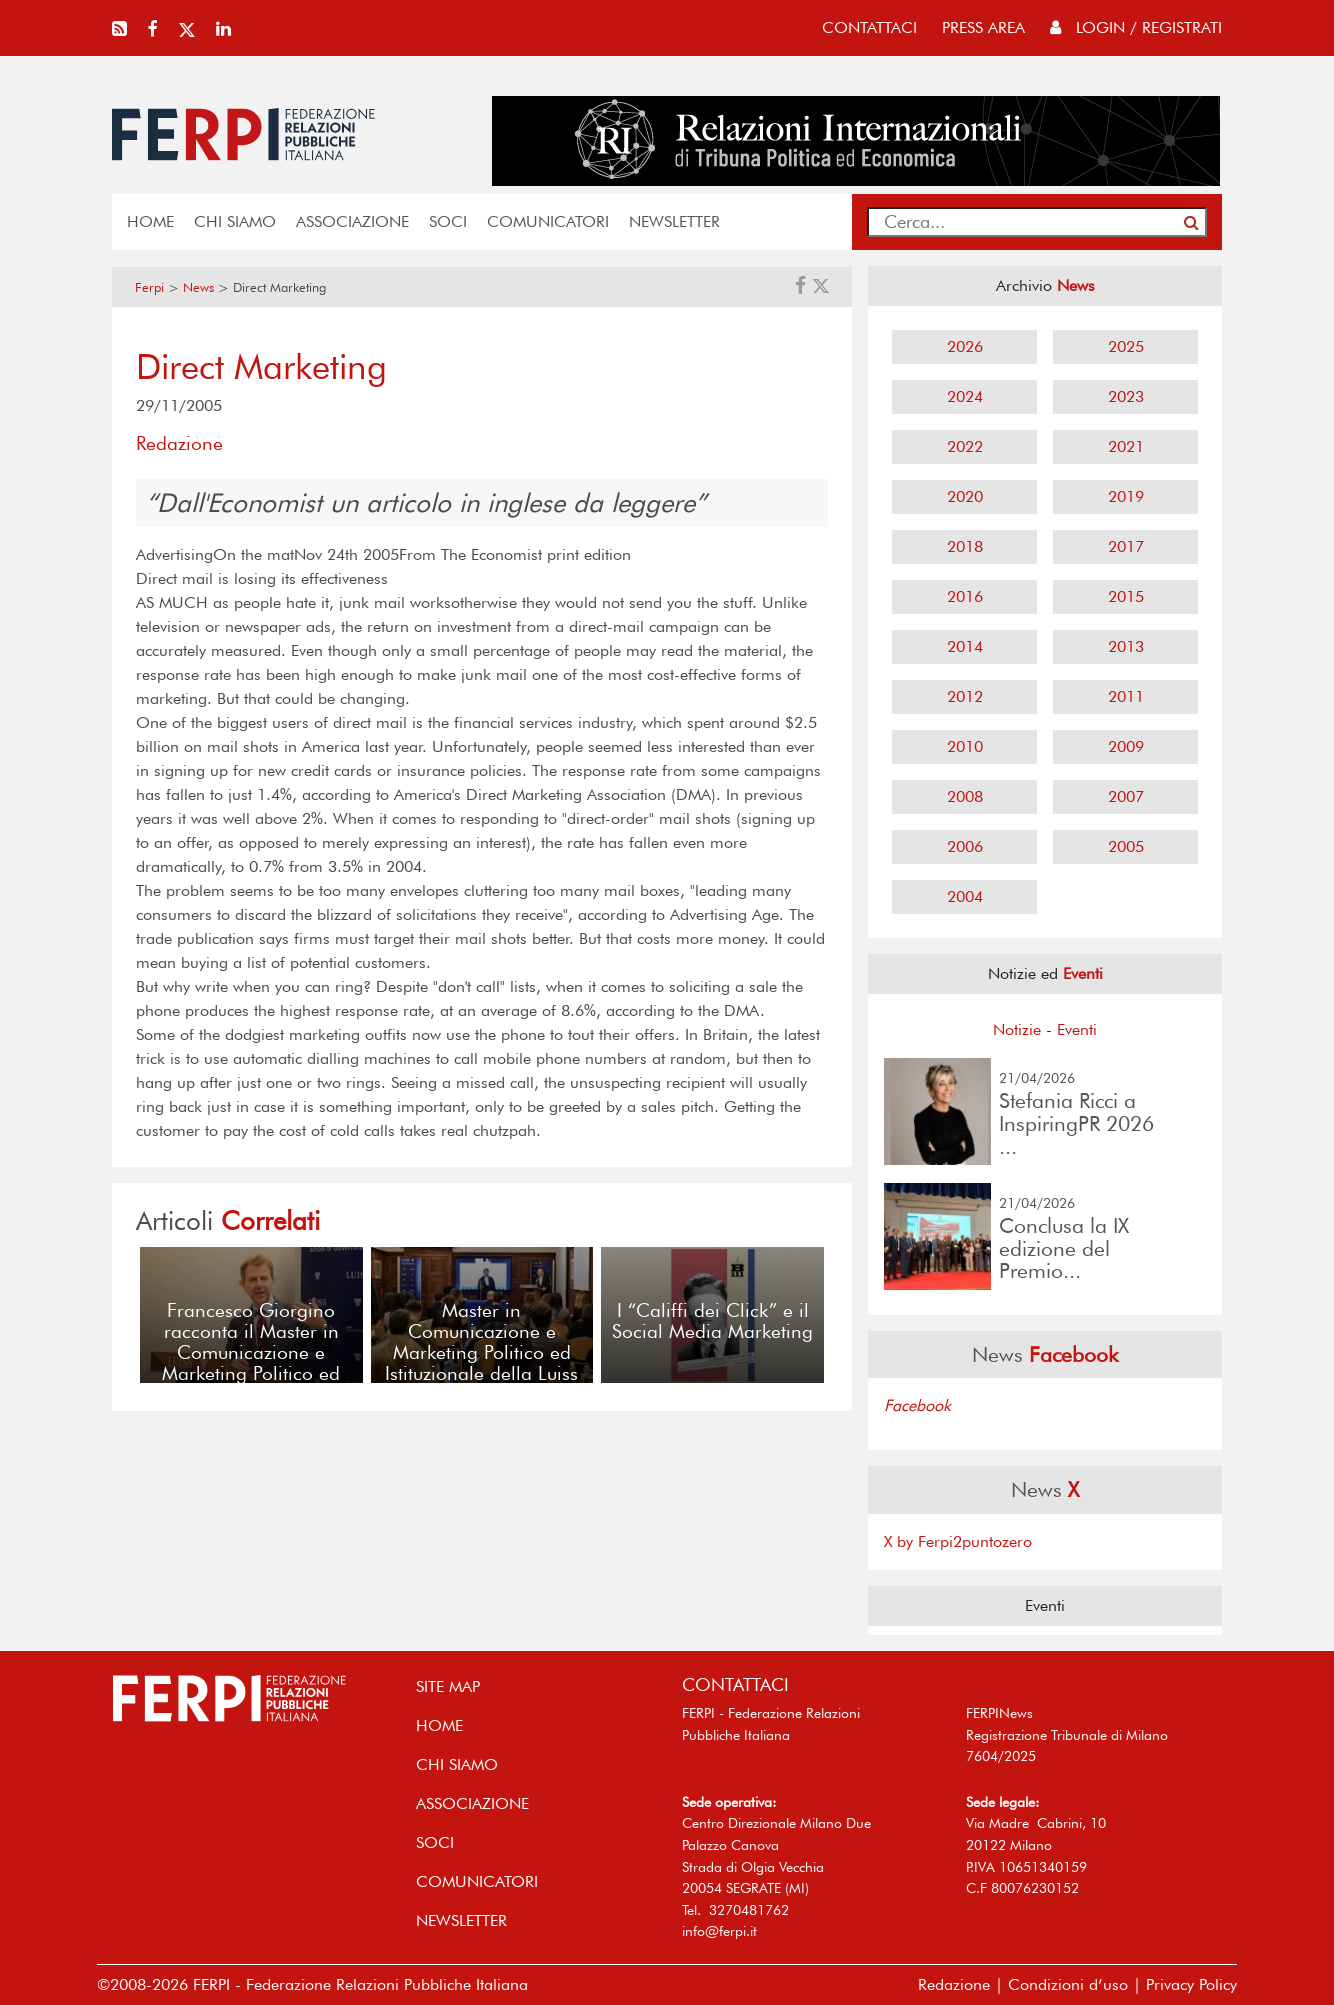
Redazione (954, 1984)
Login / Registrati (1136, 27)
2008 (965, 796)
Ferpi (149, 287)
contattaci (869, 27)
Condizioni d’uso (1068, 1984)
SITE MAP (448, 1686)
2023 (1126, 396)
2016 (965, 596)
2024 (965, 396)
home (150, 221)
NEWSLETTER (674, 221)
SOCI (448, 221)
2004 (965, 896)
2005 (1126, 846)
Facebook (917, 1405)
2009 (1126, 746)
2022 (965, 446)
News (198, 287)
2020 (965, 496)
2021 (1126, 446)
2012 (965, 696)
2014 (965, 646)
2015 (1126, 596)
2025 (1126, 346)
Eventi (1077, 1029)
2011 (1126, 696)
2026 (965, 346)
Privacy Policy (1191, 1984)
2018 (965, 546)
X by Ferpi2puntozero (958, 1541)
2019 (1126, 496)
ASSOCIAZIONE (352, 221)
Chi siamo (235, 221)
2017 (1126, 546)
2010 (965, 746)
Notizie (1017, 1029)
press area (983, 27)
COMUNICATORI (548, 221)
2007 (1126, 796)
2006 (965, 846)
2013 (1126, 646)
